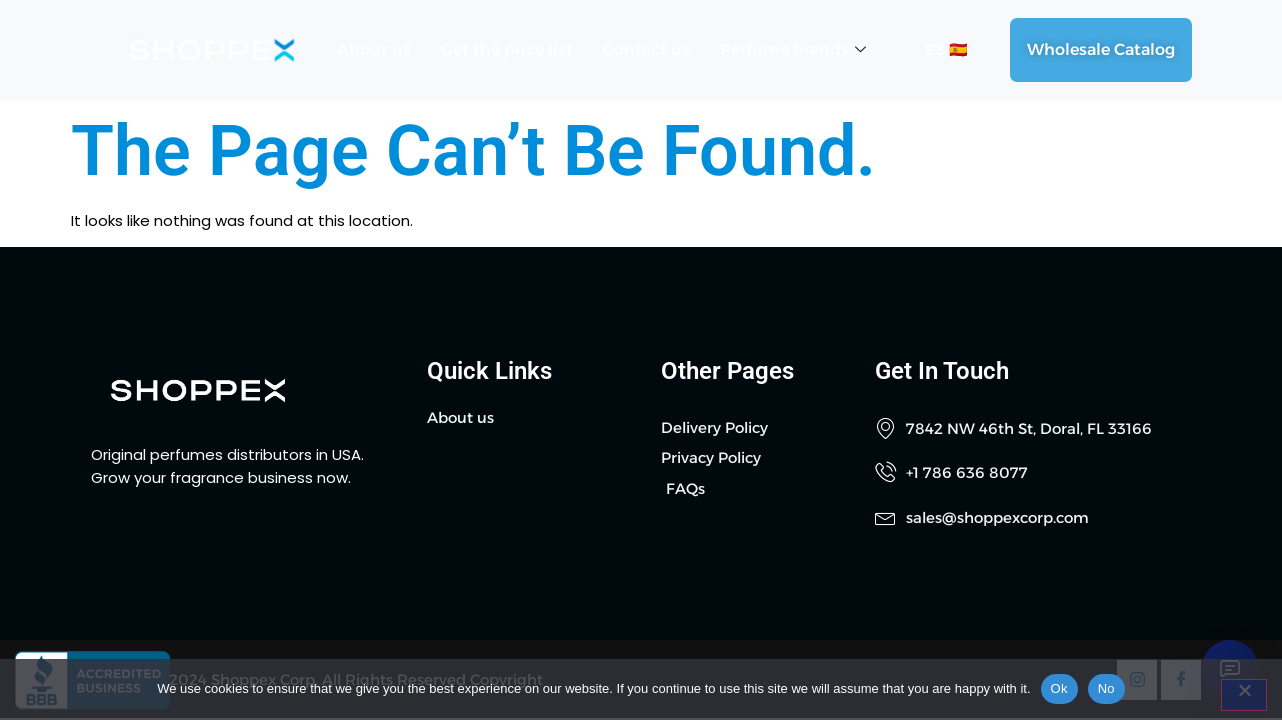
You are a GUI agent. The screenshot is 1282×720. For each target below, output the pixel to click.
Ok (1059, 688)
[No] (1244, 695)
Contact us (646, 49)
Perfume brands (793, 50)
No (1106, 688)
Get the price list (507, 49)
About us (374, 49)
